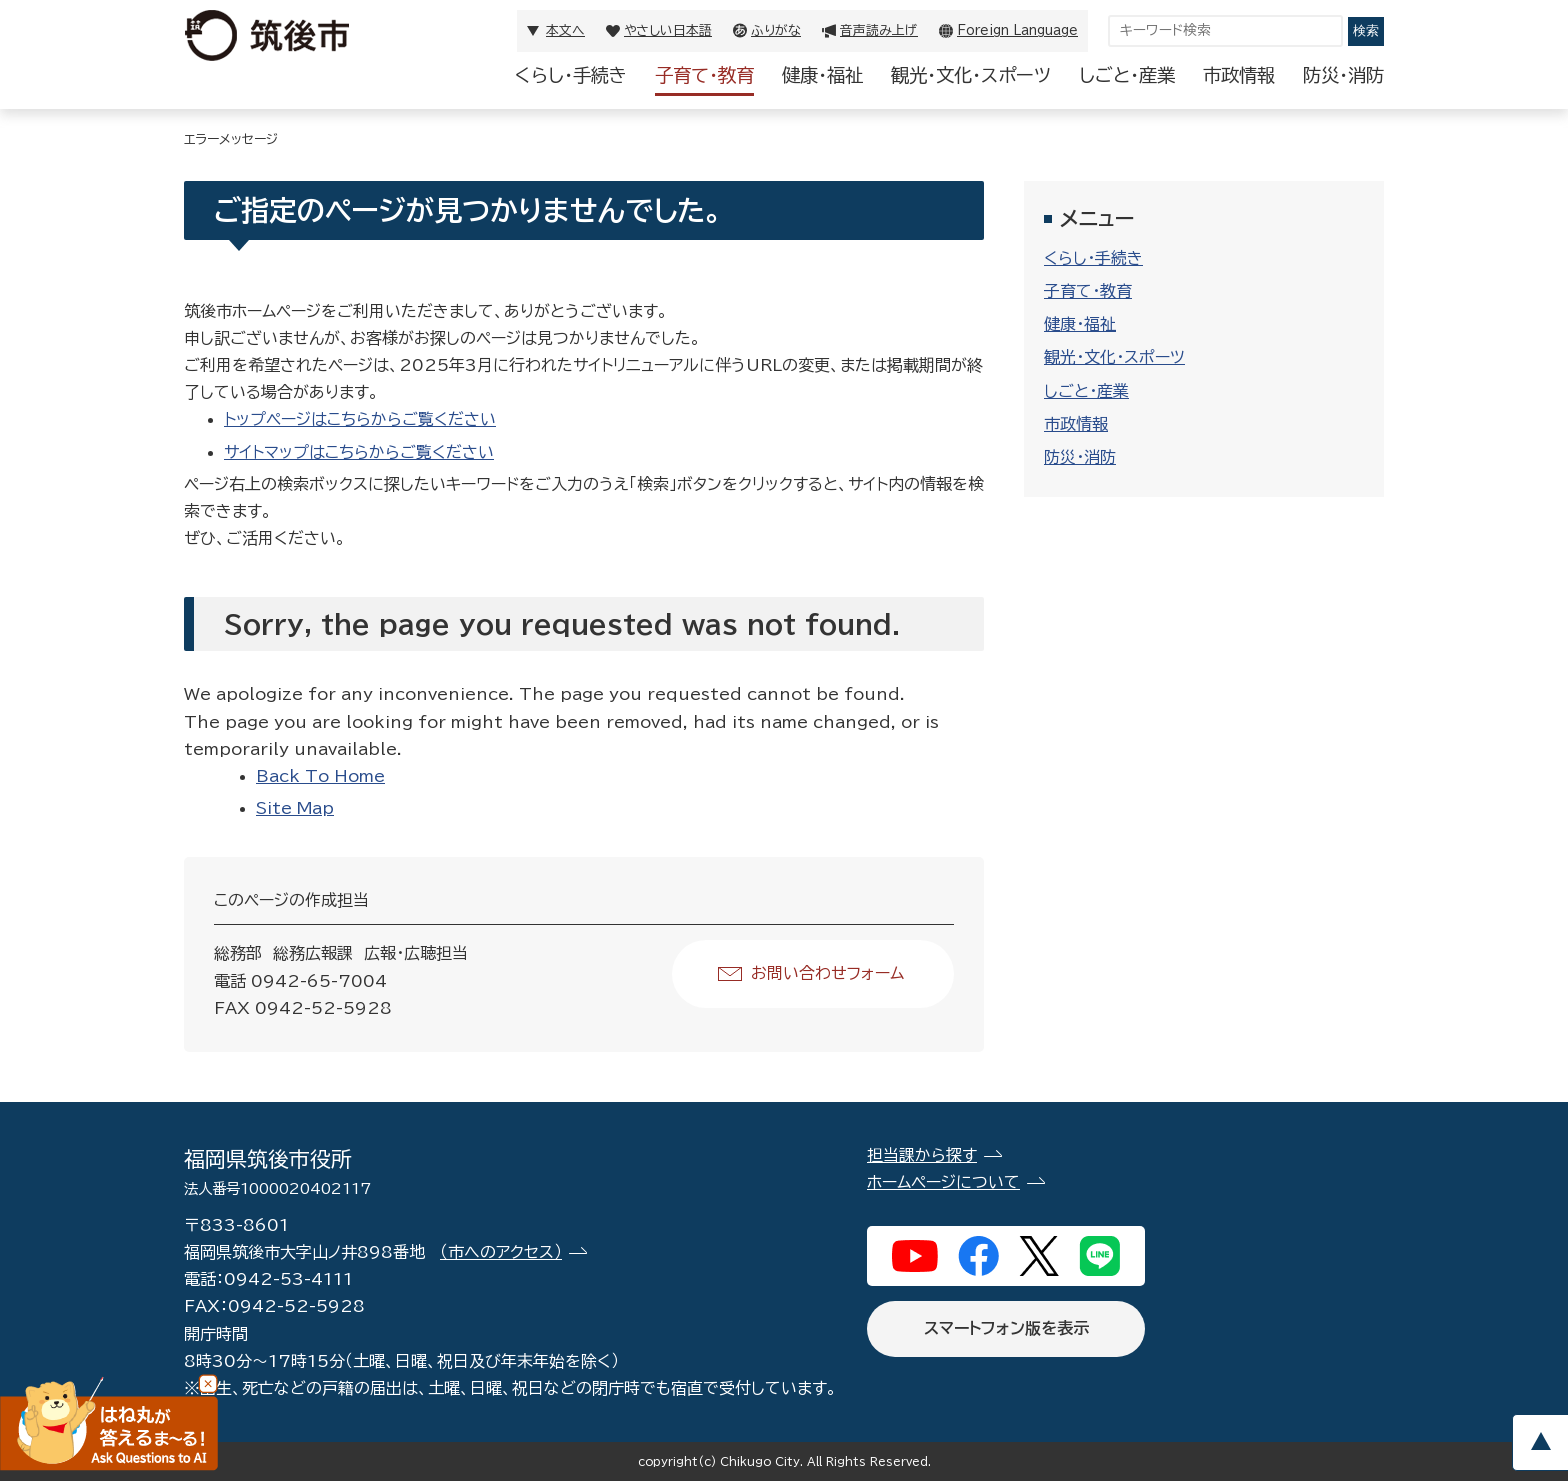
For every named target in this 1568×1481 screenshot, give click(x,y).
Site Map (295, 808)
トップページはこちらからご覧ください (360, 419)
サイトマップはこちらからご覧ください (359, 452)
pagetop (1540, 1442)
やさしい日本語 (668, 30)
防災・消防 (1343, 75)
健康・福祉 (822, 75)
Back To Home (320, 776)
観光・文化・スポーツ (971, 75)
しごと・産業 (1127, 75)
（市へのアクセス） (501, 1252)
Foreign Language (1017, 30)
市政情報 (1239, 75)
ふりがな (776, 30)
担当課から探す (922, 1155)
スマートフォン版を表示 (1006, 1328)
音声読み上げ (879, 30)
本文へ (565, 30)
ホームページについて (943, 1182)
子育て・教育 (704, 75)
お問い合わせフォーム (827, 973)
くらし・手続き (571, 75)
